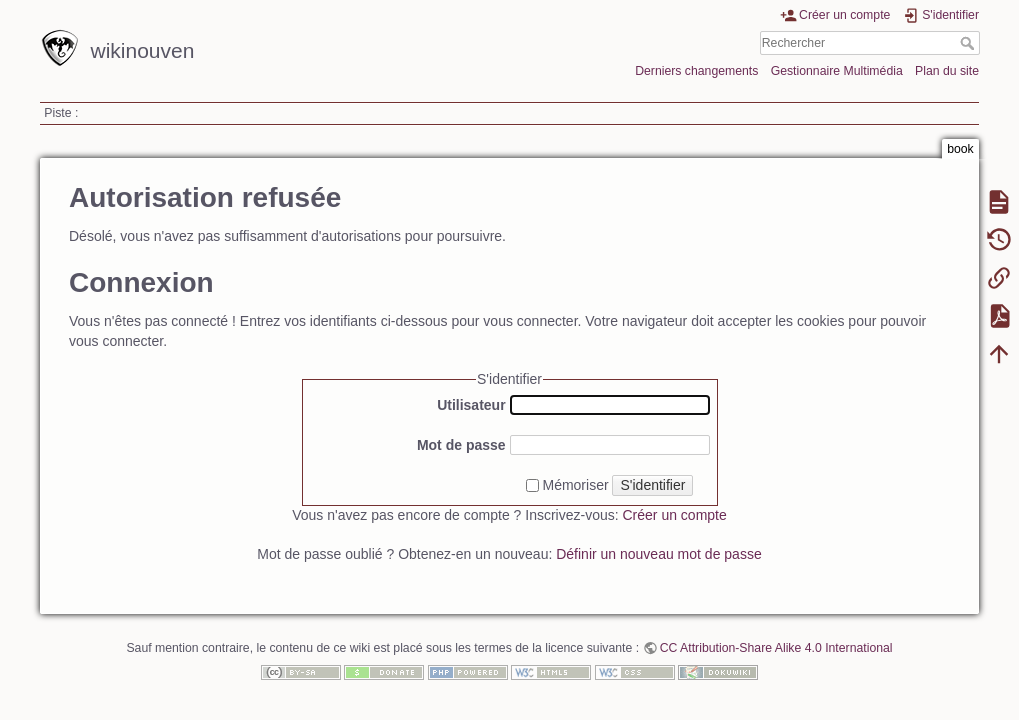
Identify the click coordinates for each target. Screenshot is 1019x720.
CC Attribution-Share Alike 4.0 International (776, 648)
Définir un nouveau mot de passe (658, 554)
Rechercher (969, 43)
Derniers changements (696, 71)
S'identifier (652, 485)
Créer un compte (675, 515)
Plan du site (947, 71)
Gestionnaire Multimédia (837, 71)
